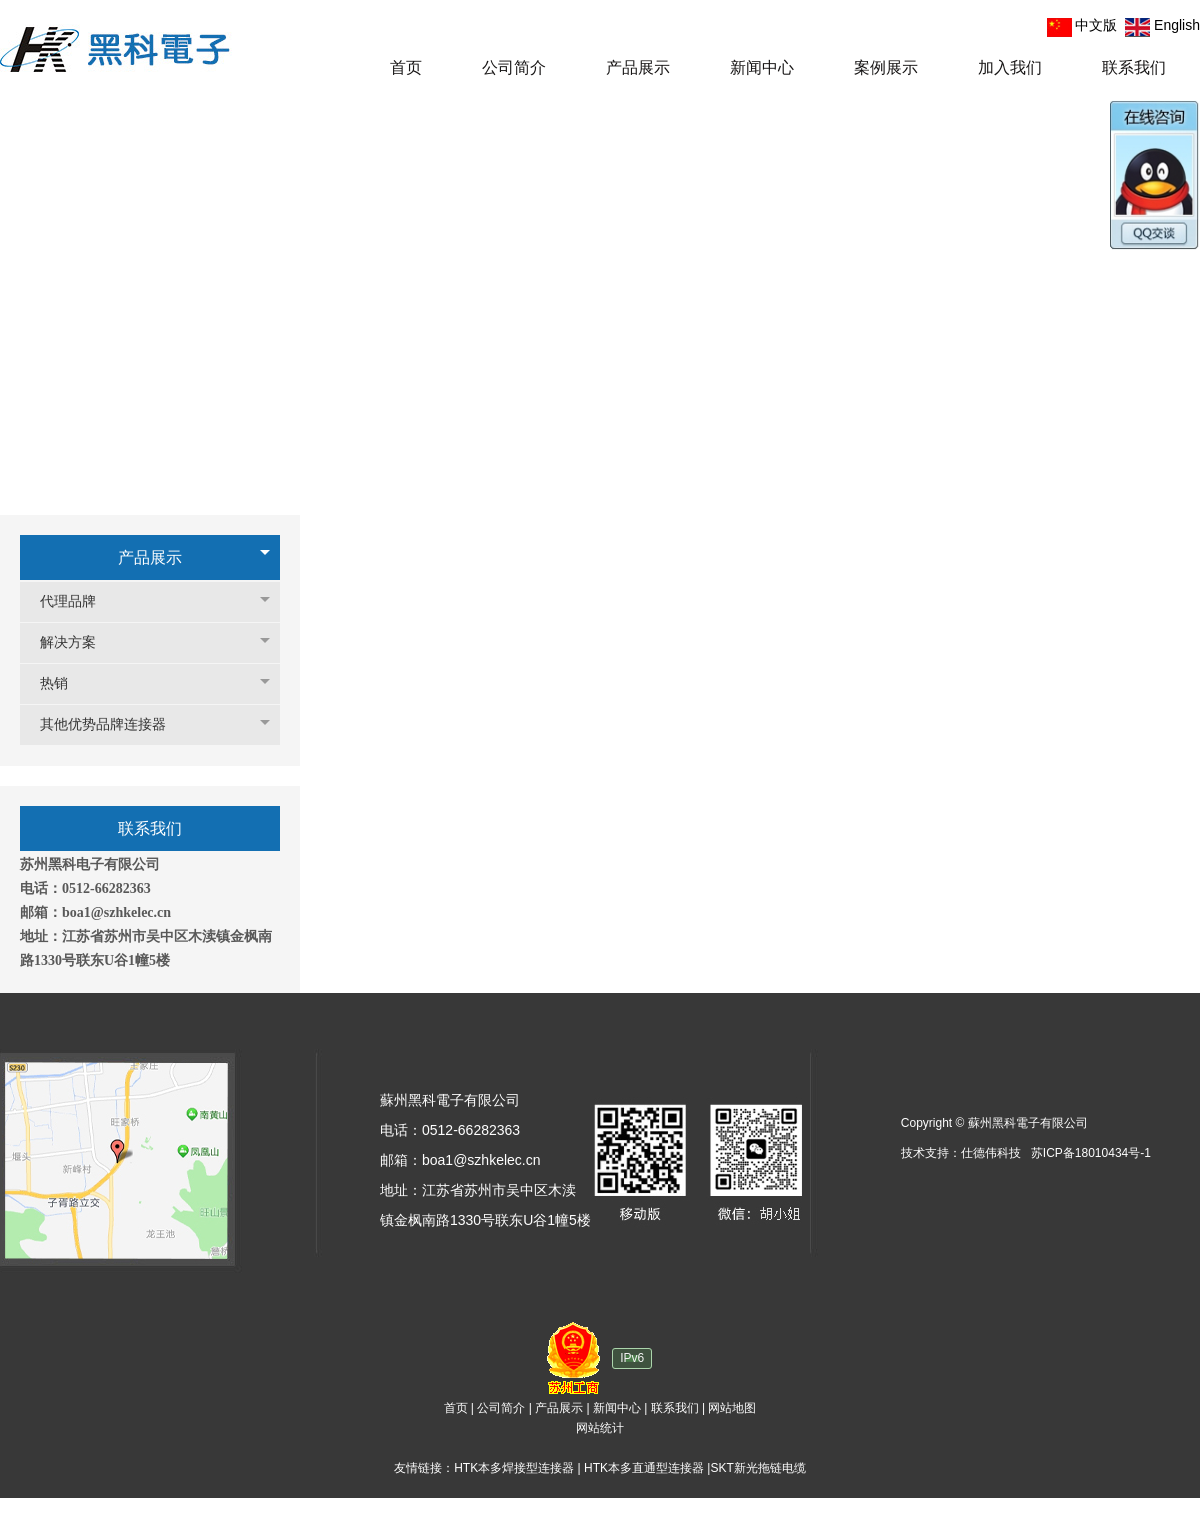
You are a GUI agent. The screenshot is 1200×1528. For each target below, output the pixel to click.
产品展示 (150, 557)
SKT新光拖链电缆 (757, 1468)
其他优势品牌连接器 (113, 724)
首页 (456, 1408)
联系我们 (675, 1408)
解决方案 (78, 642)
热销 (64, 683)
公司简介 (501, 1408)
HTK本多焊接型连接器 (514, 1468)
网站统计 (600, 1428)
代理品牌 (78, 601)
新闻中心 (617, 1408)
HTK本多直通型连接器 (644, 1468)
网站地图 (732, 1408)
